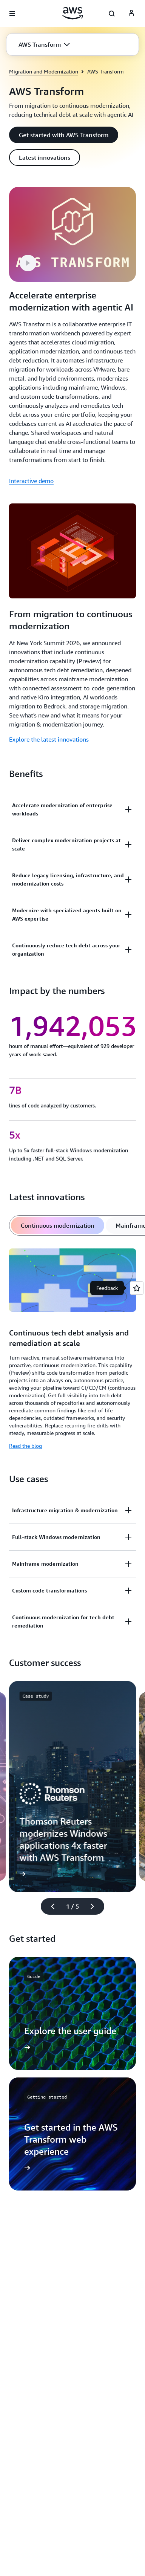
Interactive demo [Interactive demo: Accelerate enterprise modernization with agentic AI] (31, 481)
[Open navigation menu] (12, 14)
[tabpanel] (72, 1356)
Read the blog (25, 1452)
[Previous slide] (49, 1913)
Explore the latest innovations (49, 739)
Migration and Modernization (43, 71)
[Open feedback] (136, 1288)
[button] (44, 44)
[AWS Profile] (131, 13)
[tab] (57, 1232)
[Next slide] (95, 1913)
